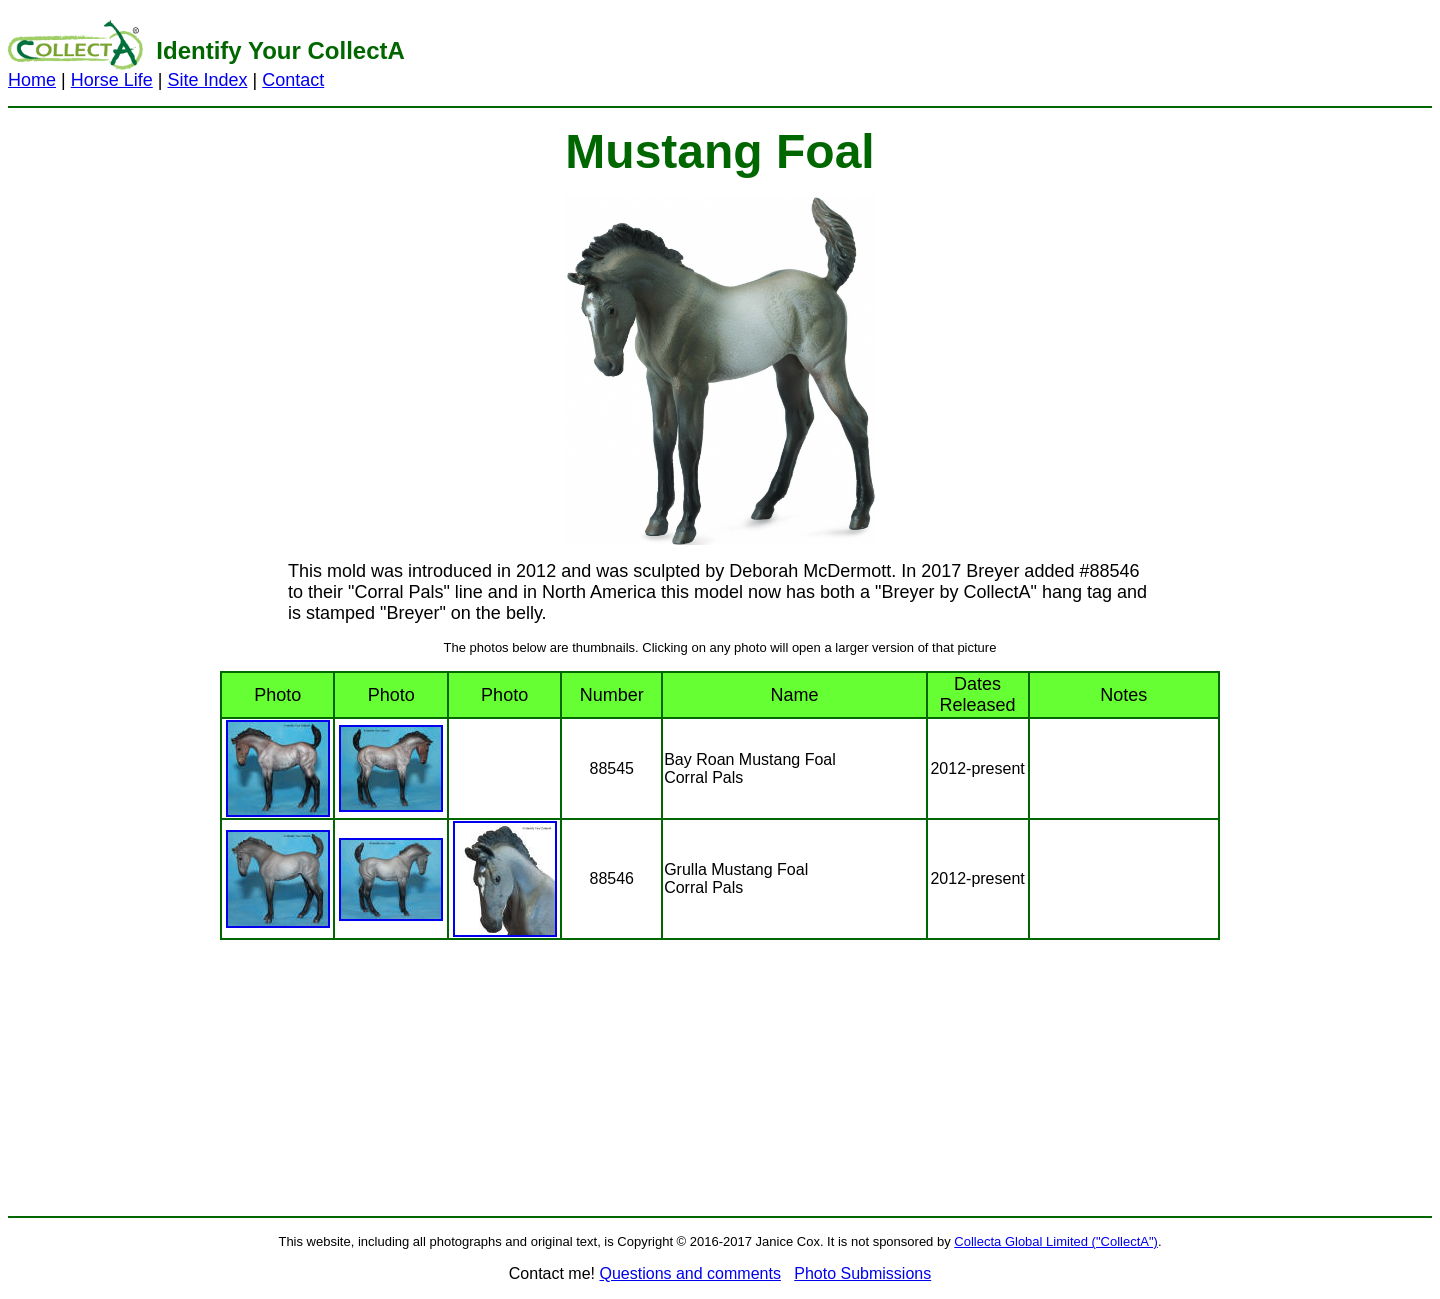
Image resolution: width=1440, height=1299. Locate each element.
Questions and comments (689, 1273)
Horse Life (112, 80)
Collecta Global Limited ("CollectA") (1056, 1241)
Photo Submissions (862, 1273)
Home (32, 80)
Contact (293, 80)
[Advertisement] (958, 53)
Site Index (207, 80)
